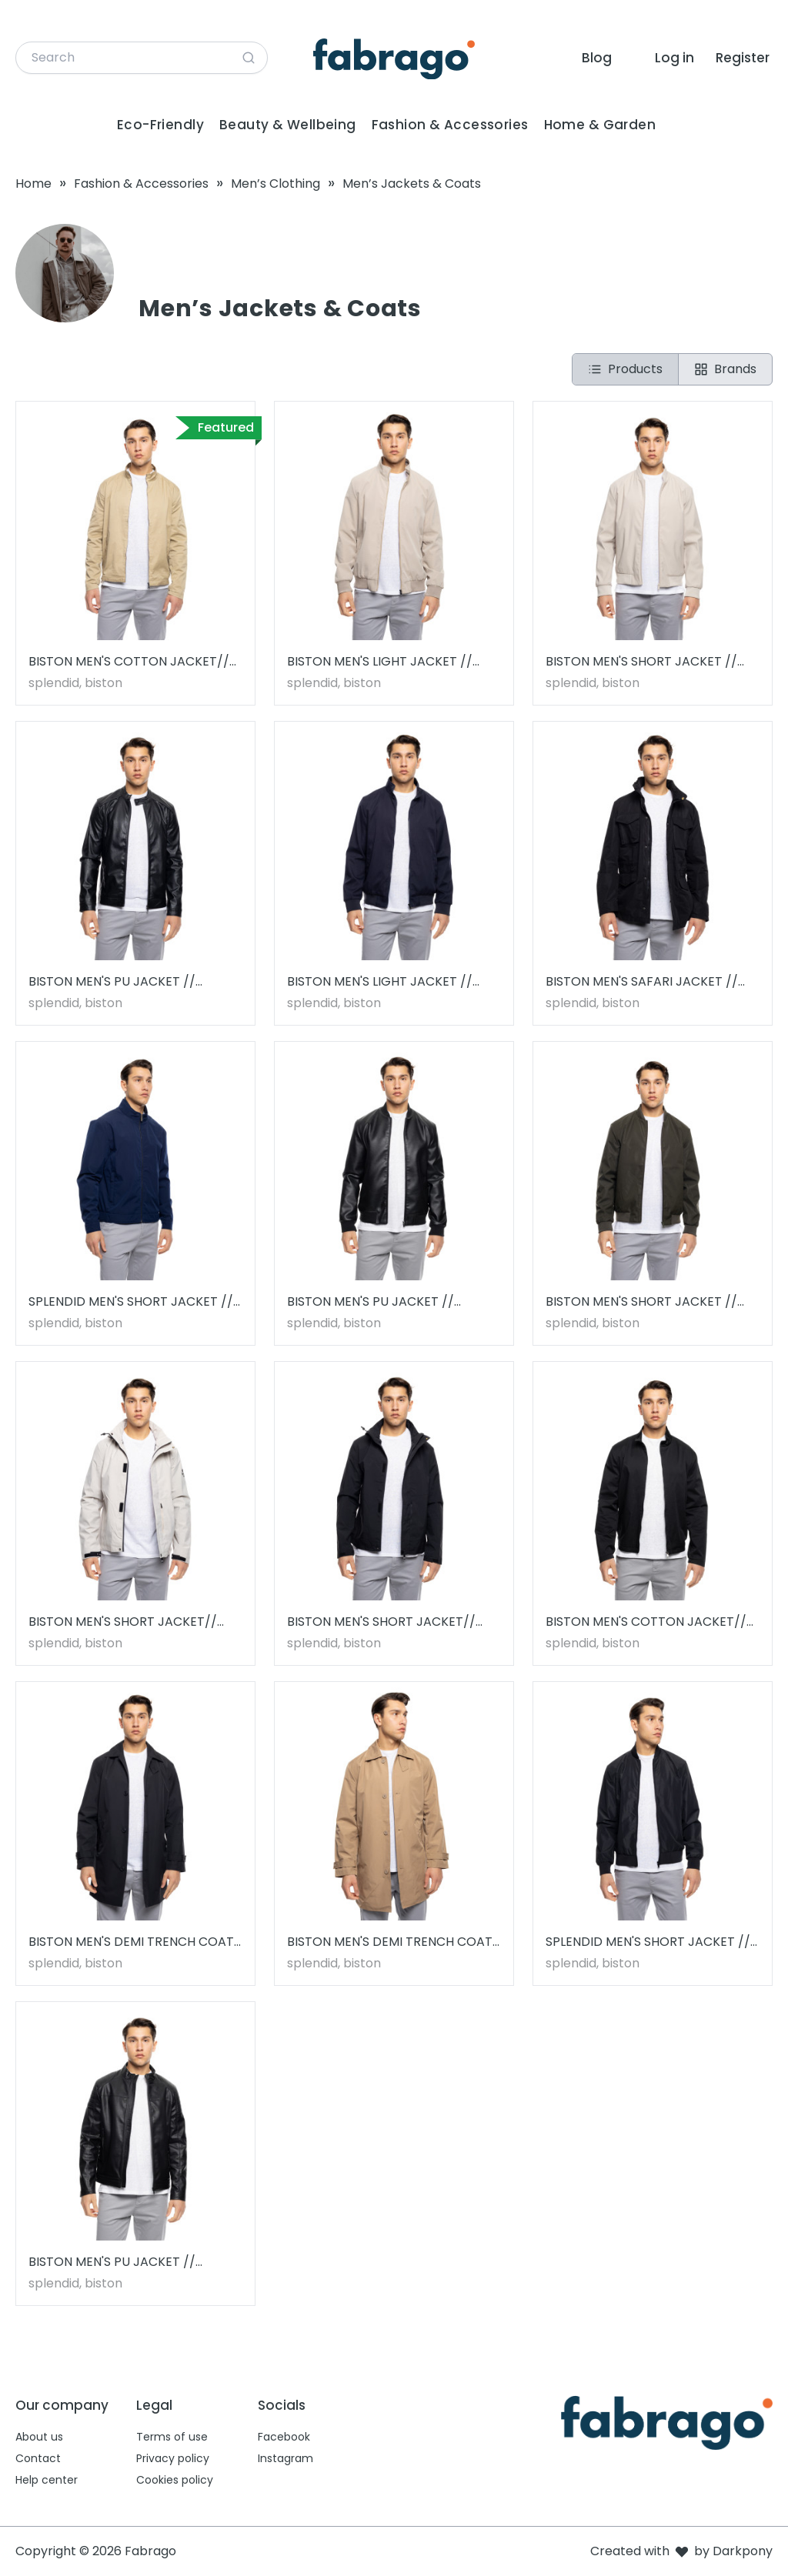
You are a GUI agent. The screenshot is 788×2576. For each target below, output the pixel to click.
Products (625, 369)
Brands (725, 369)
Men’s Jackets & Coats (411, 183)
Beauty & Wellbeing (287, 124)
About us (39, 2436)
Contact (38, 2458)
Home (33, 183)
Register (743, 57)
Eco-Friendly (160, 124)
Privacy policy (172, 2458)
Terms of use (172, 2436)
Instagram (285, 2458)
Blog (597, 57)
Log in (674, 57)
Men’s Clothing (275, 183)
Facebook (284, 2436)
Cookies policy (174, 2480)
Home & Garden (600, 124)
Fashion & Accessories (450, 124)
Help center (46, 2480)
